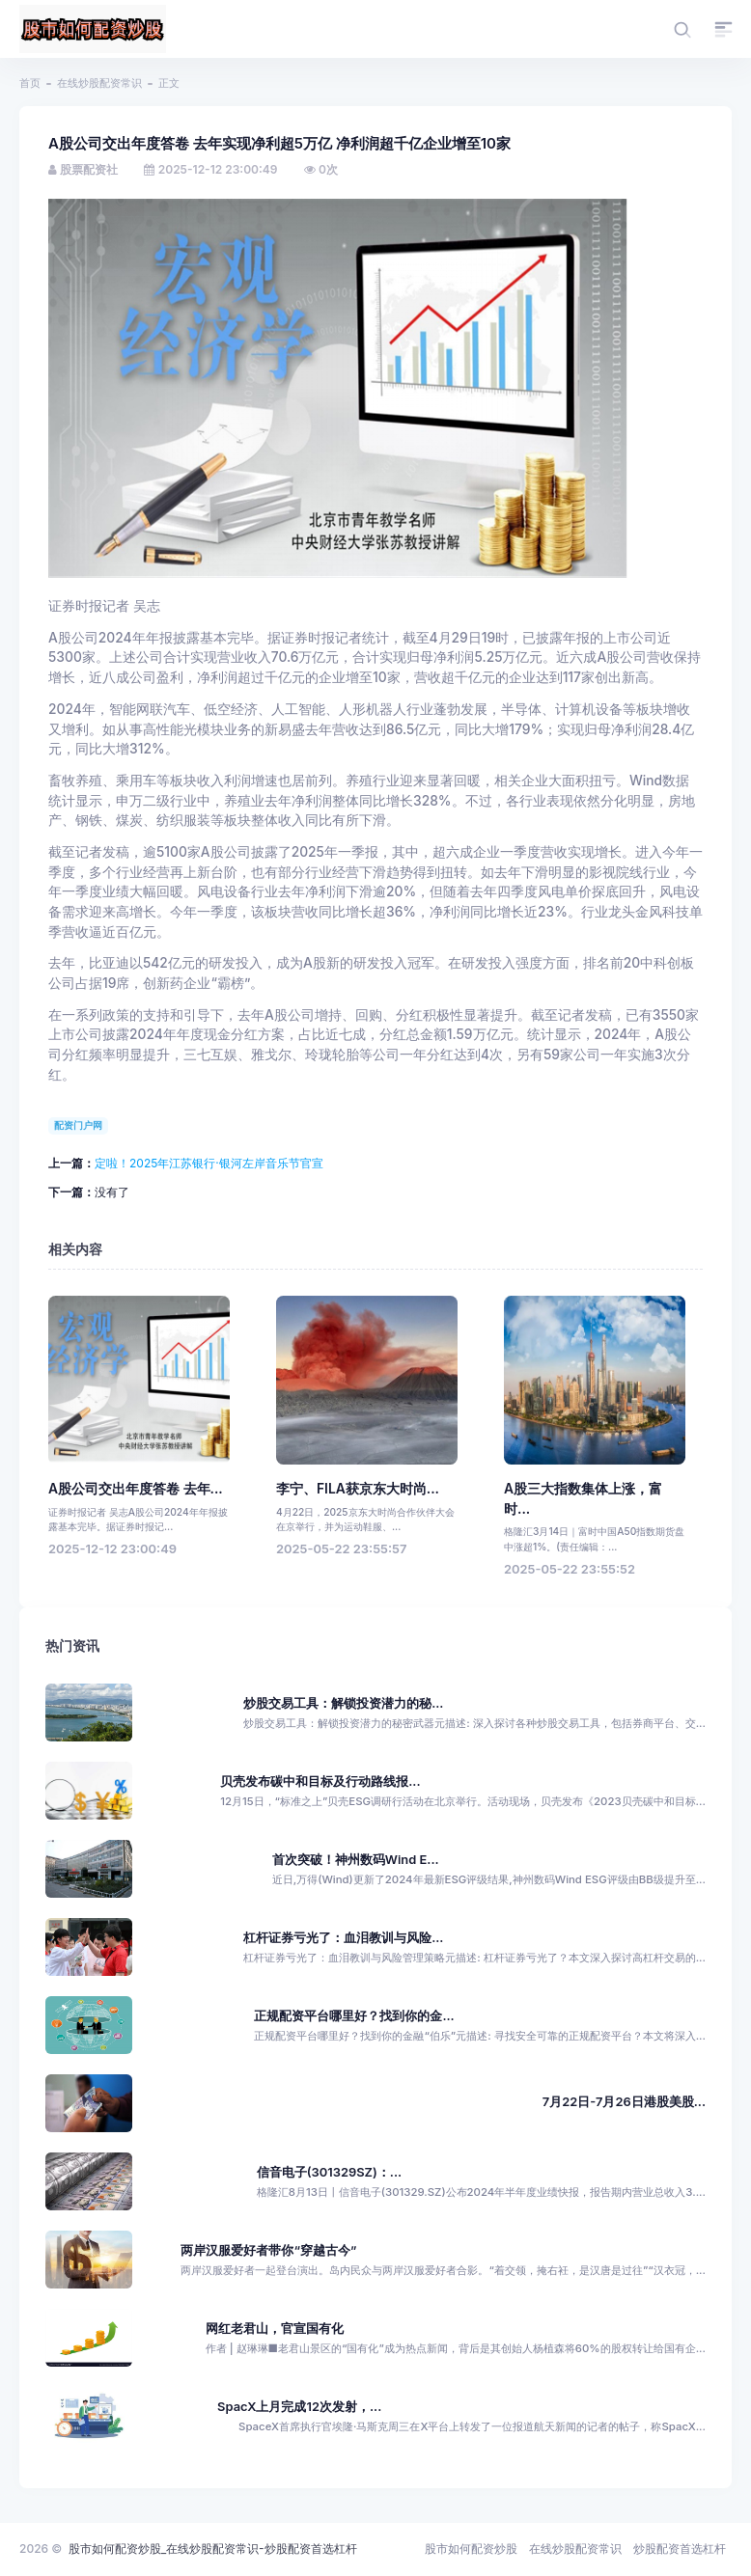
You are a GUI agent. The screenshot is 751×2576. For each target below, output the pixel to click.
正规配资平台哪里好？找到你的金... (354, 2016)
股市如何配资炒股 (471, 2548)
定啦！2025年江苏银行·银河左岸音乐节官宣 (209, 1163)
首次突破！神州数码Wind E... (355, 1859)
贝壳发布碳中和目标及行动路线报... (320, 1781)
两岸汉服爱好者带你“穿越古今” (268, 2250)
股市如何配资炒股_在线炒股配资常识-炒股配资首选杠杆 (213, 2548)
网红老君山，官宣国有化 (275, 2328)
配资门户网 (78, 1125)
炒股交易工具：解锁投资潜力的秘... (343, 1703)
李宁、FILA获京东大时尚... (357, 1488)
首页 (30, 83)
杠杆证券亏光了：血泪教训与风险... (343, 1938)
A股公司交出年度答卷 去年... (135, 1488)
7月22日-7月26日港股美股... (624, 2102)
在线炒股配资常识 (99, 83)
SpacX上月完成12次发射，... (299, 2406)
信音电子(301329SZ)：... (329, 2172)
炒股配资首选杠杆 (679, 2548)
